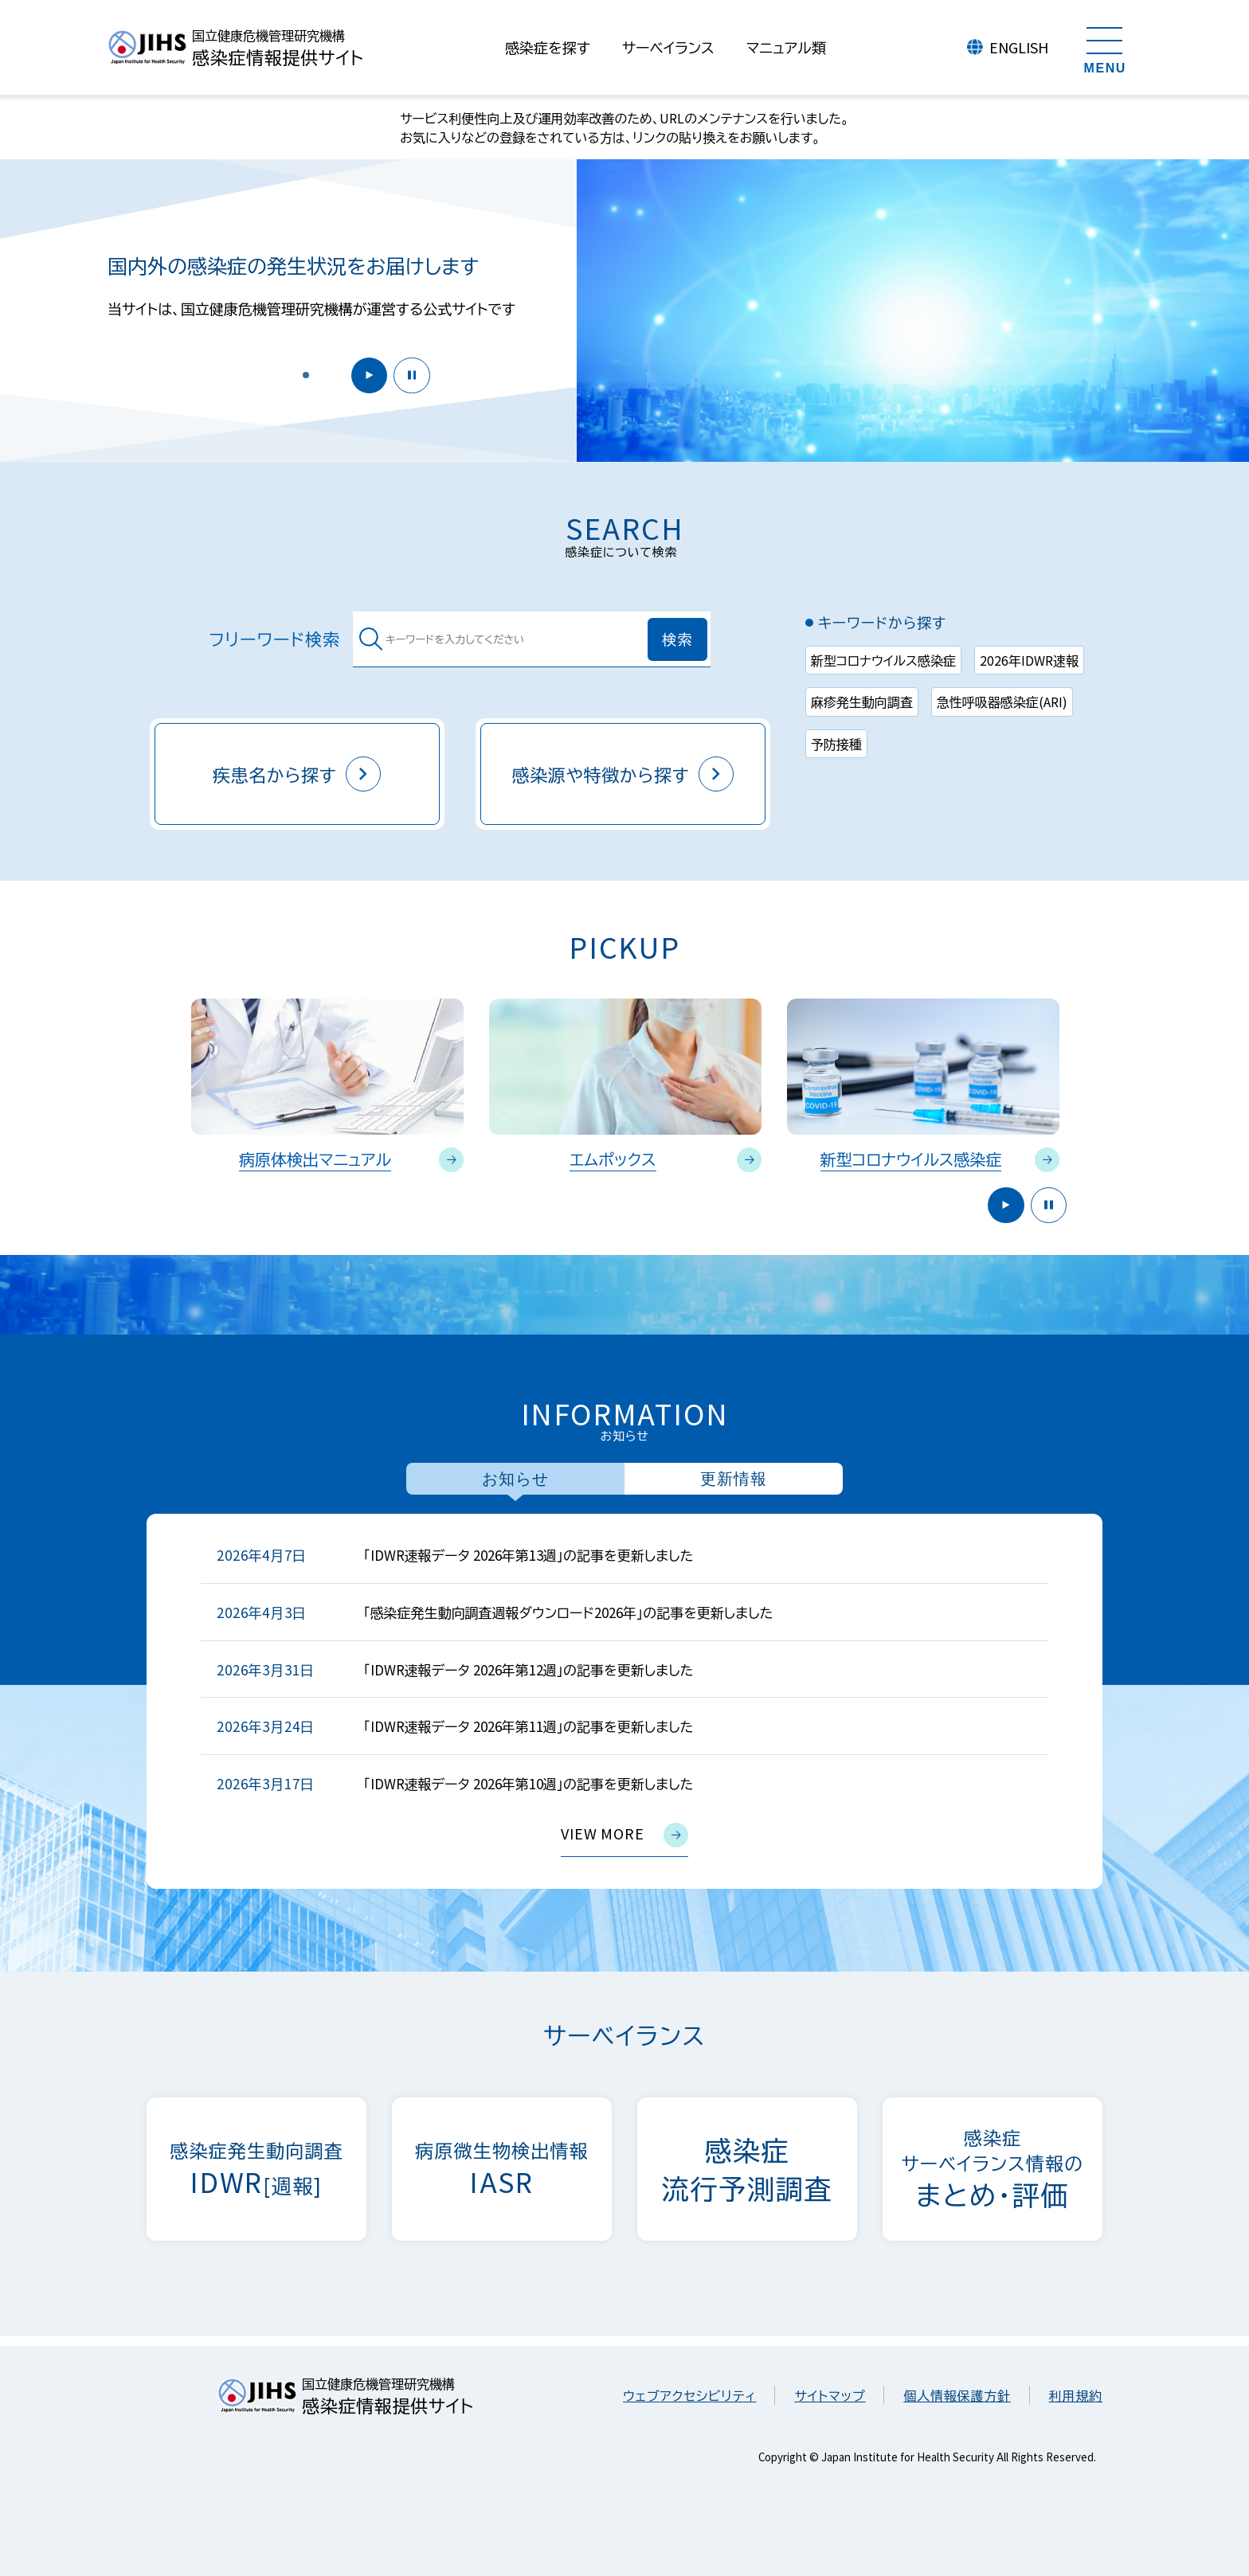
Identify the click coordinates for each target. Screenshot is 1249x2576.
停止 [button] (410, 374)
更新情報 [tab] (733, 1478)
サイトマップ (829, 2395)
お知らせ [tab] (515, 1478)
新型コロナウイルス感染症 (883, 660)
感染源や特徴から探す (623, 774)
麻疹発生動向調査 (862, 701)
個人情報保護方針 (956, 2395)
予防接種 (836, 743)
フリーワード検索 (275, 639)
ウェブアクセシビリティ (689, 2395)
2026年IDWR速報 (1029, 660)
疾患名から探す (297, 774)
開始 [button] (364, 374)
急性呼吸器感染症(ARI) (1002, 701)
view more (624, 1835)
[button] (306, 374)
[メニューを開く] (1105, 47)
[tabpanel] (624, 1701)
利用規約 (1075, 2395)
